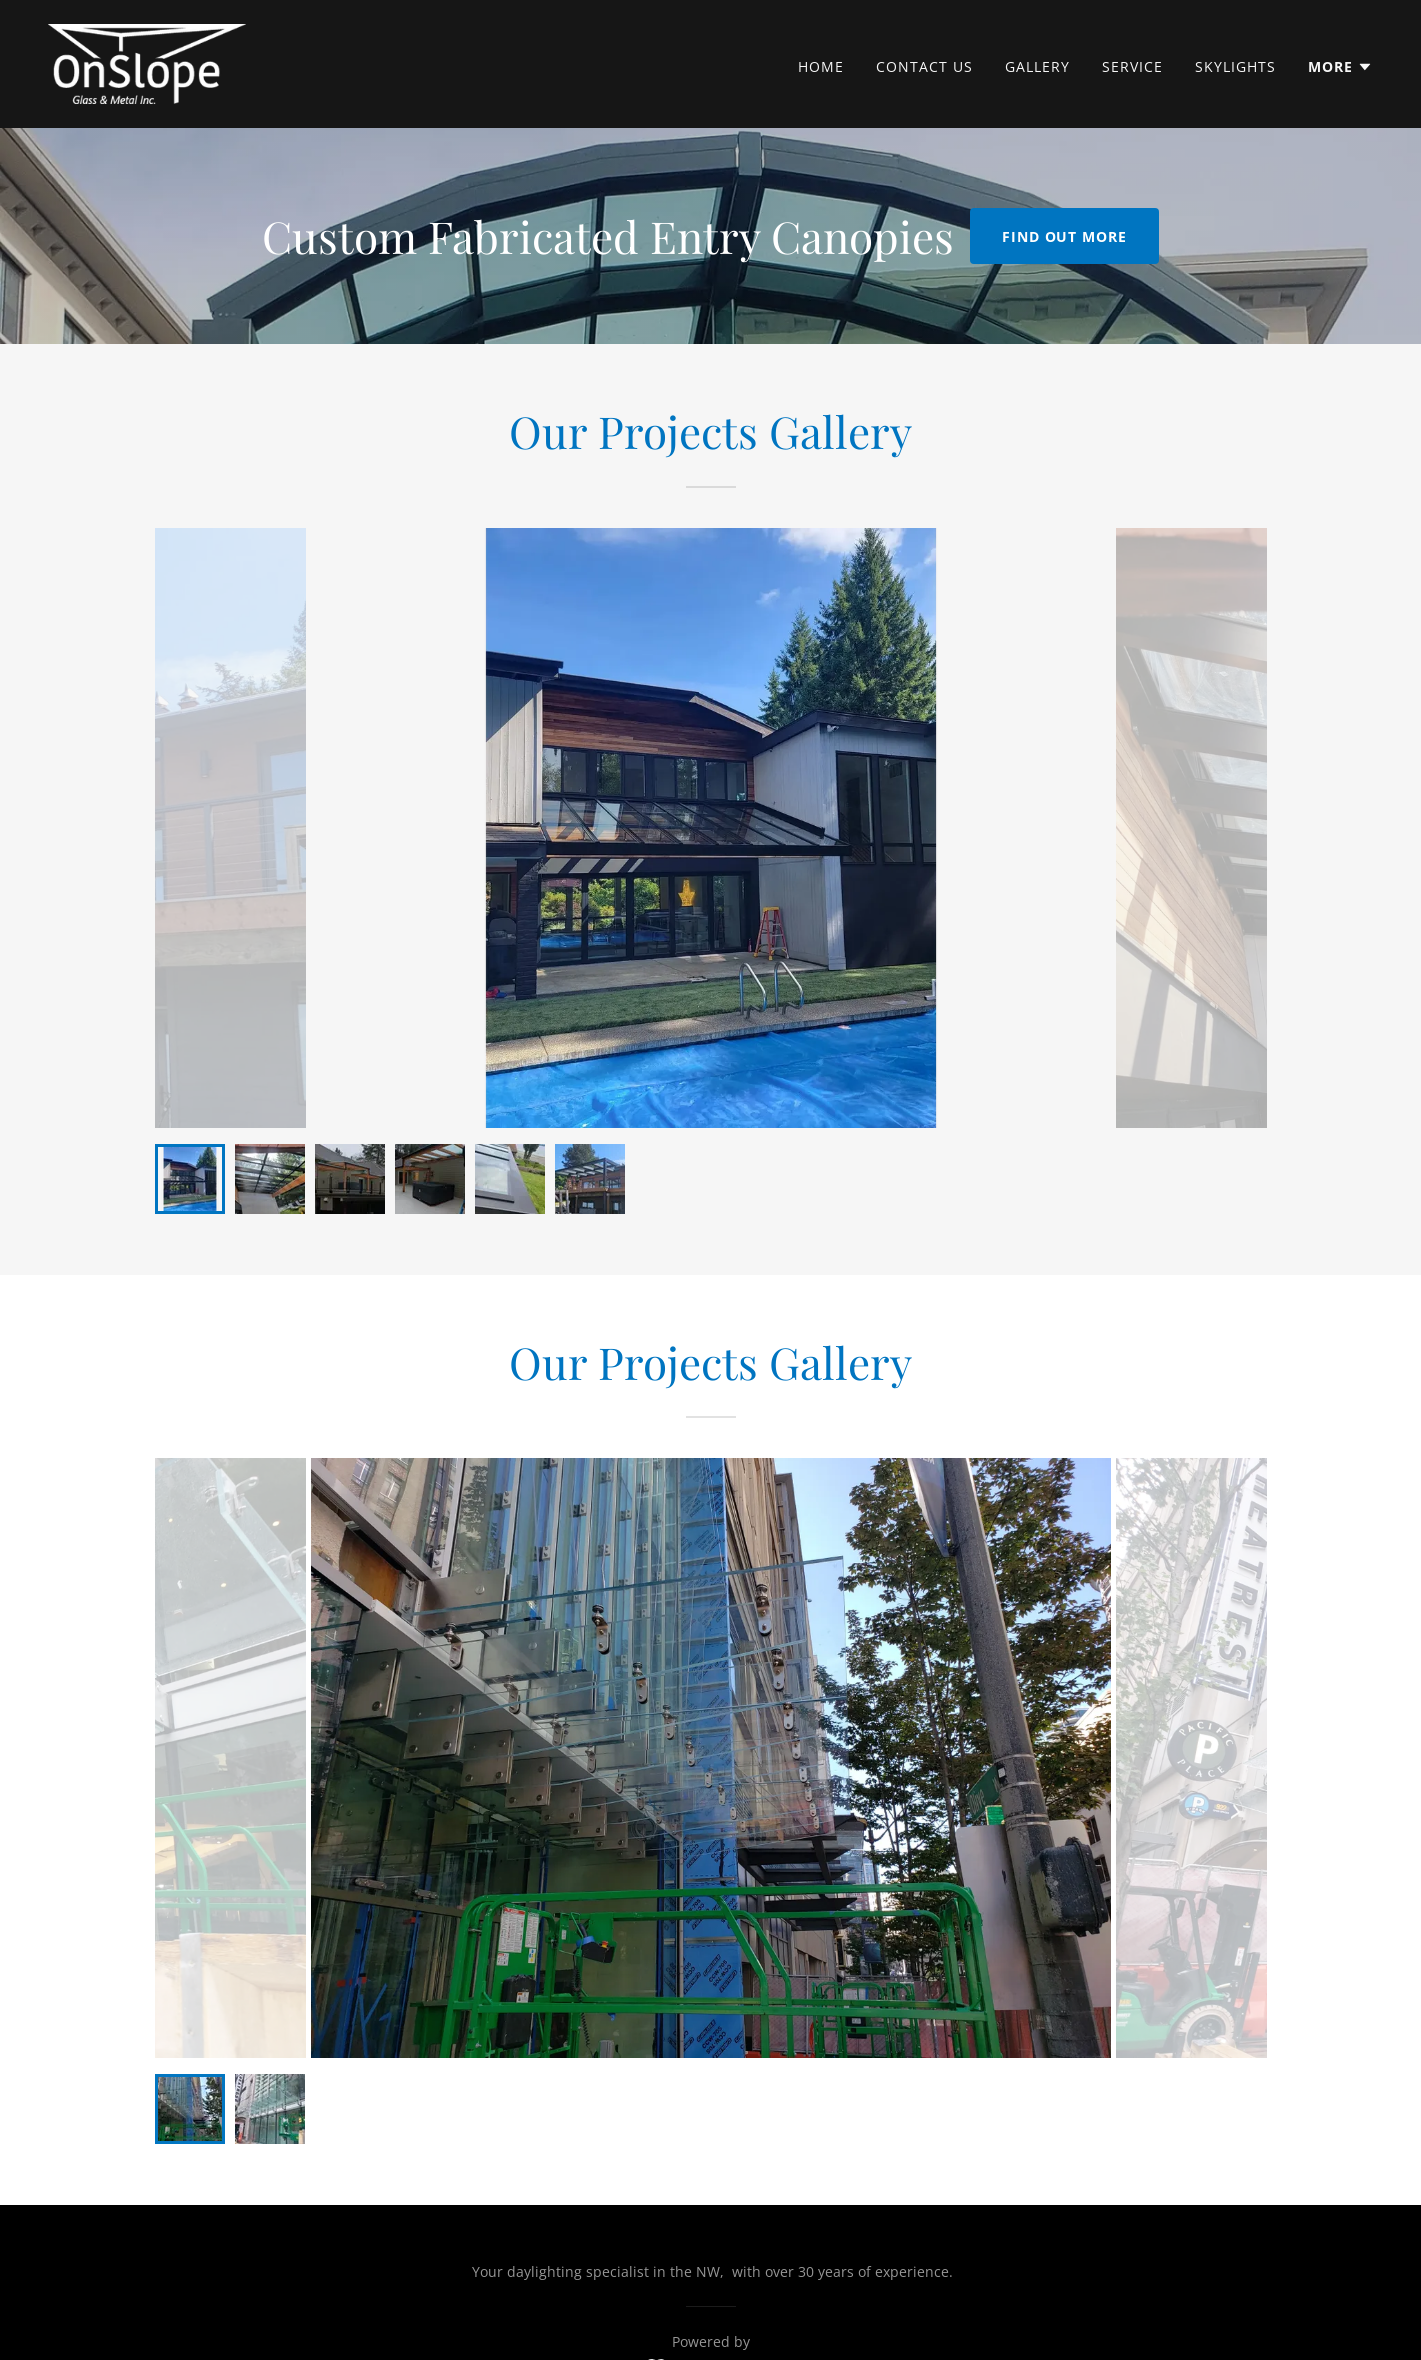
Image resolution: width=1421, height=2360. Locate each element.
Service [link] (1132, 66)
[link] (147, 62)
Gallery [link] (1037, 66)
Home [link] (821, 66)
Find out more (1065, 236)
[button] (1340, 67)
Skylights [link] (1235, 66)
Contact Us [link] (924, 66)
